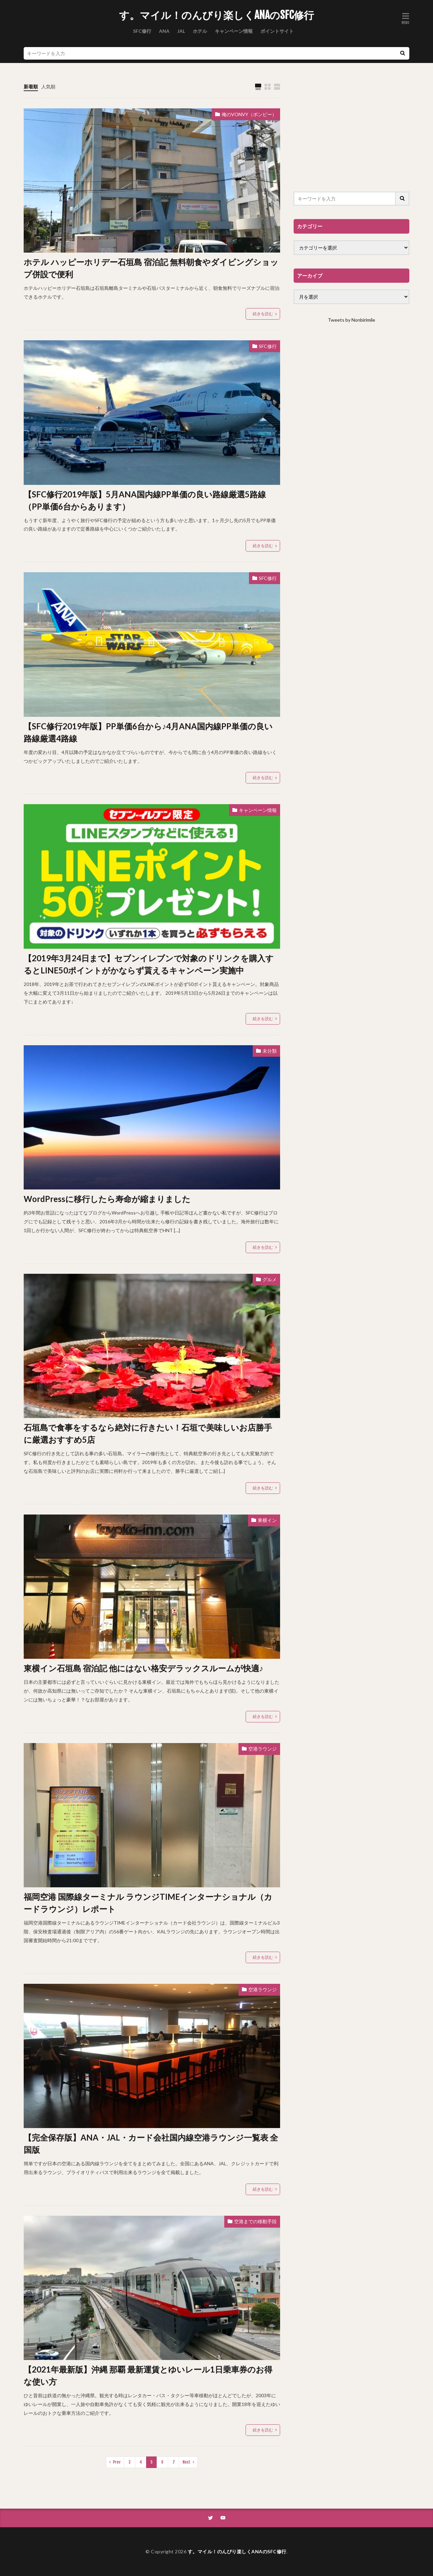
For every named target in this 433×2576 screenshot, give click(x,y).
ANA (164, 31)
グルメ (270, 1279)
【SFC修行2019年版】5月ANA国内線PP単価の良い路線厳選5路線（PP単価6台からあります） (145, 500)
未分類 (270, 1051)
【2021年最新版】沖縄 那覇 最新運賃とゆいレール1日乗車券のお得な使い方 (148, 2375)
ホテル (200, 31)
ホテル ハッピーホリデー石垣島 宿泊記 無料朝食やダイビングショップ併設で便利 (151, 268)
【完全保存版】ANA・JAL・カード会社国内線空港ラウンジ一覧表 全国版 (151, 2143)
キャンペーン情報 (234, 31)
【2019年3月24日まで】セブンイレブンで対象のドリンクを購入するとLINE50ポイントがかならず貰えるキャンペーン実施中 (149, 964)
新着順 (31, 86)
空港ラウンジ (262, 1749)
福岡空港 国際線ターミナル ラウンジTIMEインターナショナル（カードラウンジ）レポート (148, 1903)
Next (186, 2462)
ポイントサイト (277, 31)
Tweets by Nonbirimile (351, 320)
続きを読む (263, 313)
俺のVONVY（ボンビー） (249, 114)
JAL (181, 31)
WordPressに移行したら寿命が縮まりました (107, 1199)
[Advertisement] (351, 130)
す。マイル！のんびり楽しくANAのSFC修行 (216, 15)
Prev (116, 2462)
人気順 (48, 86)
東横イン (267, 1520)
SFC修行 (142, 31)
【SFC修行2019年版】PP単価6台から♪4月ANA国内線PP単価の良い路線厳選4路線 (148, 732)
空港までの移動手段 (255, 2221)
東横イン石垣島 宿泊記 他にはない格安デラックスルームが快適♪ (143, 1668)
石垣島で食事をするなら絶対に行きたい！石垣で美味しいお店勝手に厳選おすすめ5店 (148, 1433)
